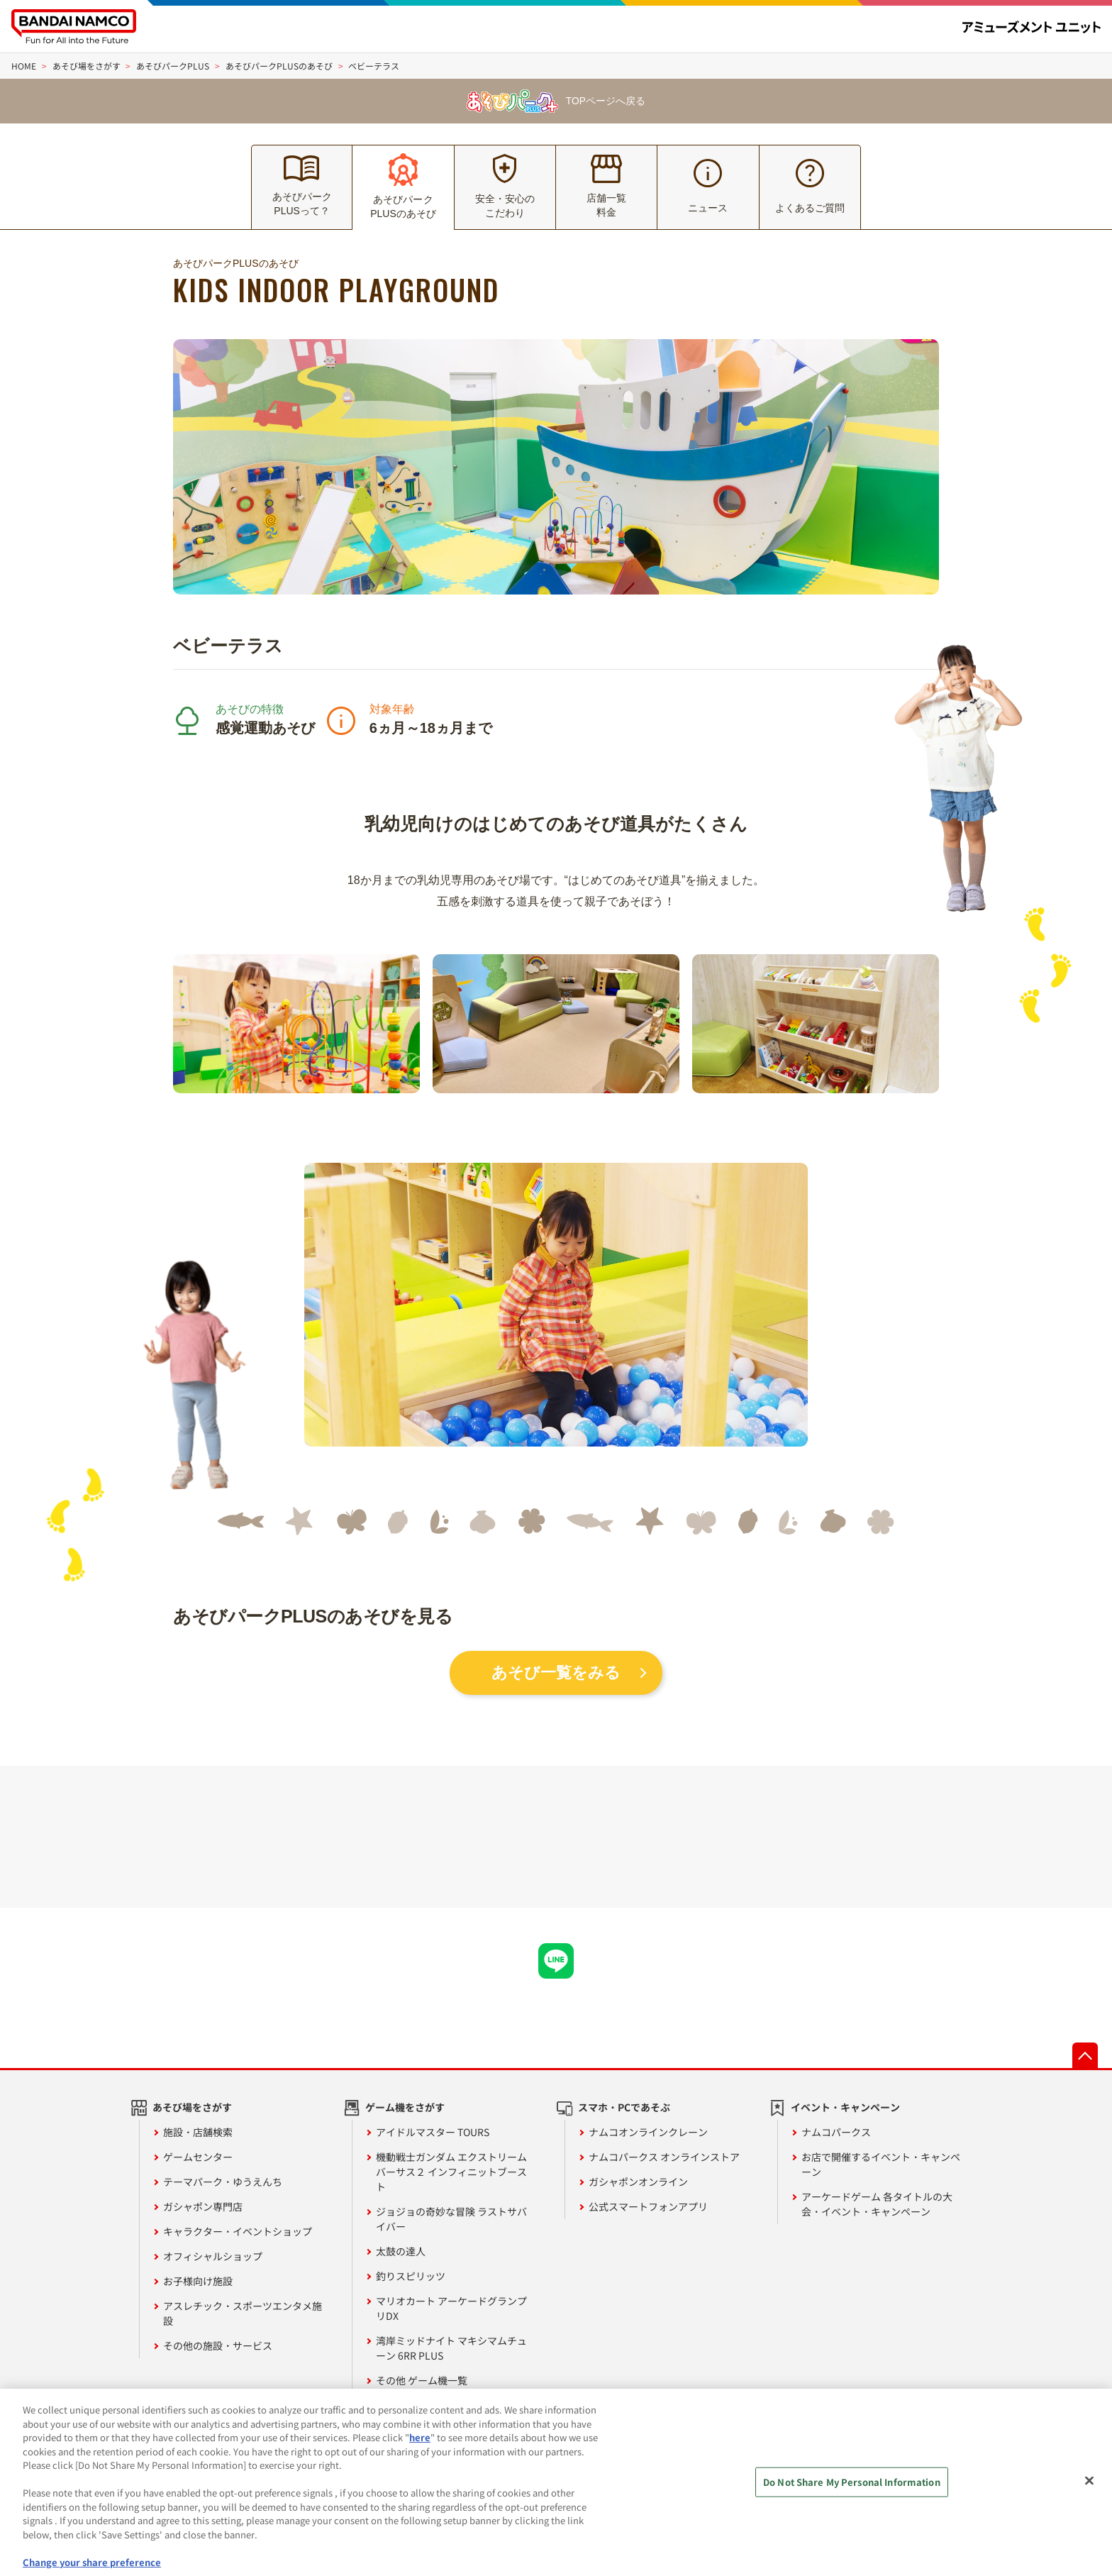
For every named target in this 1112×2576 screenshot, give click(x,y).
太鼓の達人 (401, 2251)
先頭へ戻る (1085, 2055)
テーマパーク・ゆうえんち (222, 2181)
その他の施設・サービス (217, 2345)
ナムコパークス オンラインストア (664, 2157)
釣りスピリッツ (410, 2276)
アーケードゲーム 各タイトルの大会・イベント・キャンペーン (876, 2203)
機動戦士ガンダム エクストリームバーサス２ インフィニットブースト (451, 2172)
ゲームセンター (198, 2157)
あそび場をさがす (192, 2107)
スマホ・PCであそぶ (624, 2107)
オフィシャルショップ (212, 2256)
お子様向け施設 (198, 2281)
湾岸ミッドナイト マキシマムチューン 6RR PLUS (451, 2347)
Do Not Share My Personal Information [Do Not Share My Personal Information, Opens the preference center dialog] (851, 2495)
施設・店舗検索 (198, 2132)
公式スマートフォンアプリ (648, 2206)
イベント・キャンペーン (845, 2107)
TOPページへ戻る (556, 101)
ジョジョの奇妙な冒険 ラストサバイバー (451, 2218)
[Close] (1089, 2493)
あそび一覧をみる (556, 1672)
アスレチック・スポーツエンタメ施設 (242, 2313)
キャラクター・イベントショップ (237, 2231)
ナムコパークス (836, 2132)
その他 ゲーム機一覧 (421, 2380)
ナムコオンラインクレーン (648, 2132)
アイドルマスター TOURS (432, 2132)
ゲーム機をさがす (405, 2107)
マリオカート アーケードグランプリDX (451, 2308)
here (419, 2450)
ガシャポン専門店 (203, 2206)
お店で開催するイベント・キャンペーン (880, 2164)
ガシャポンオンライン (638, 2181)
